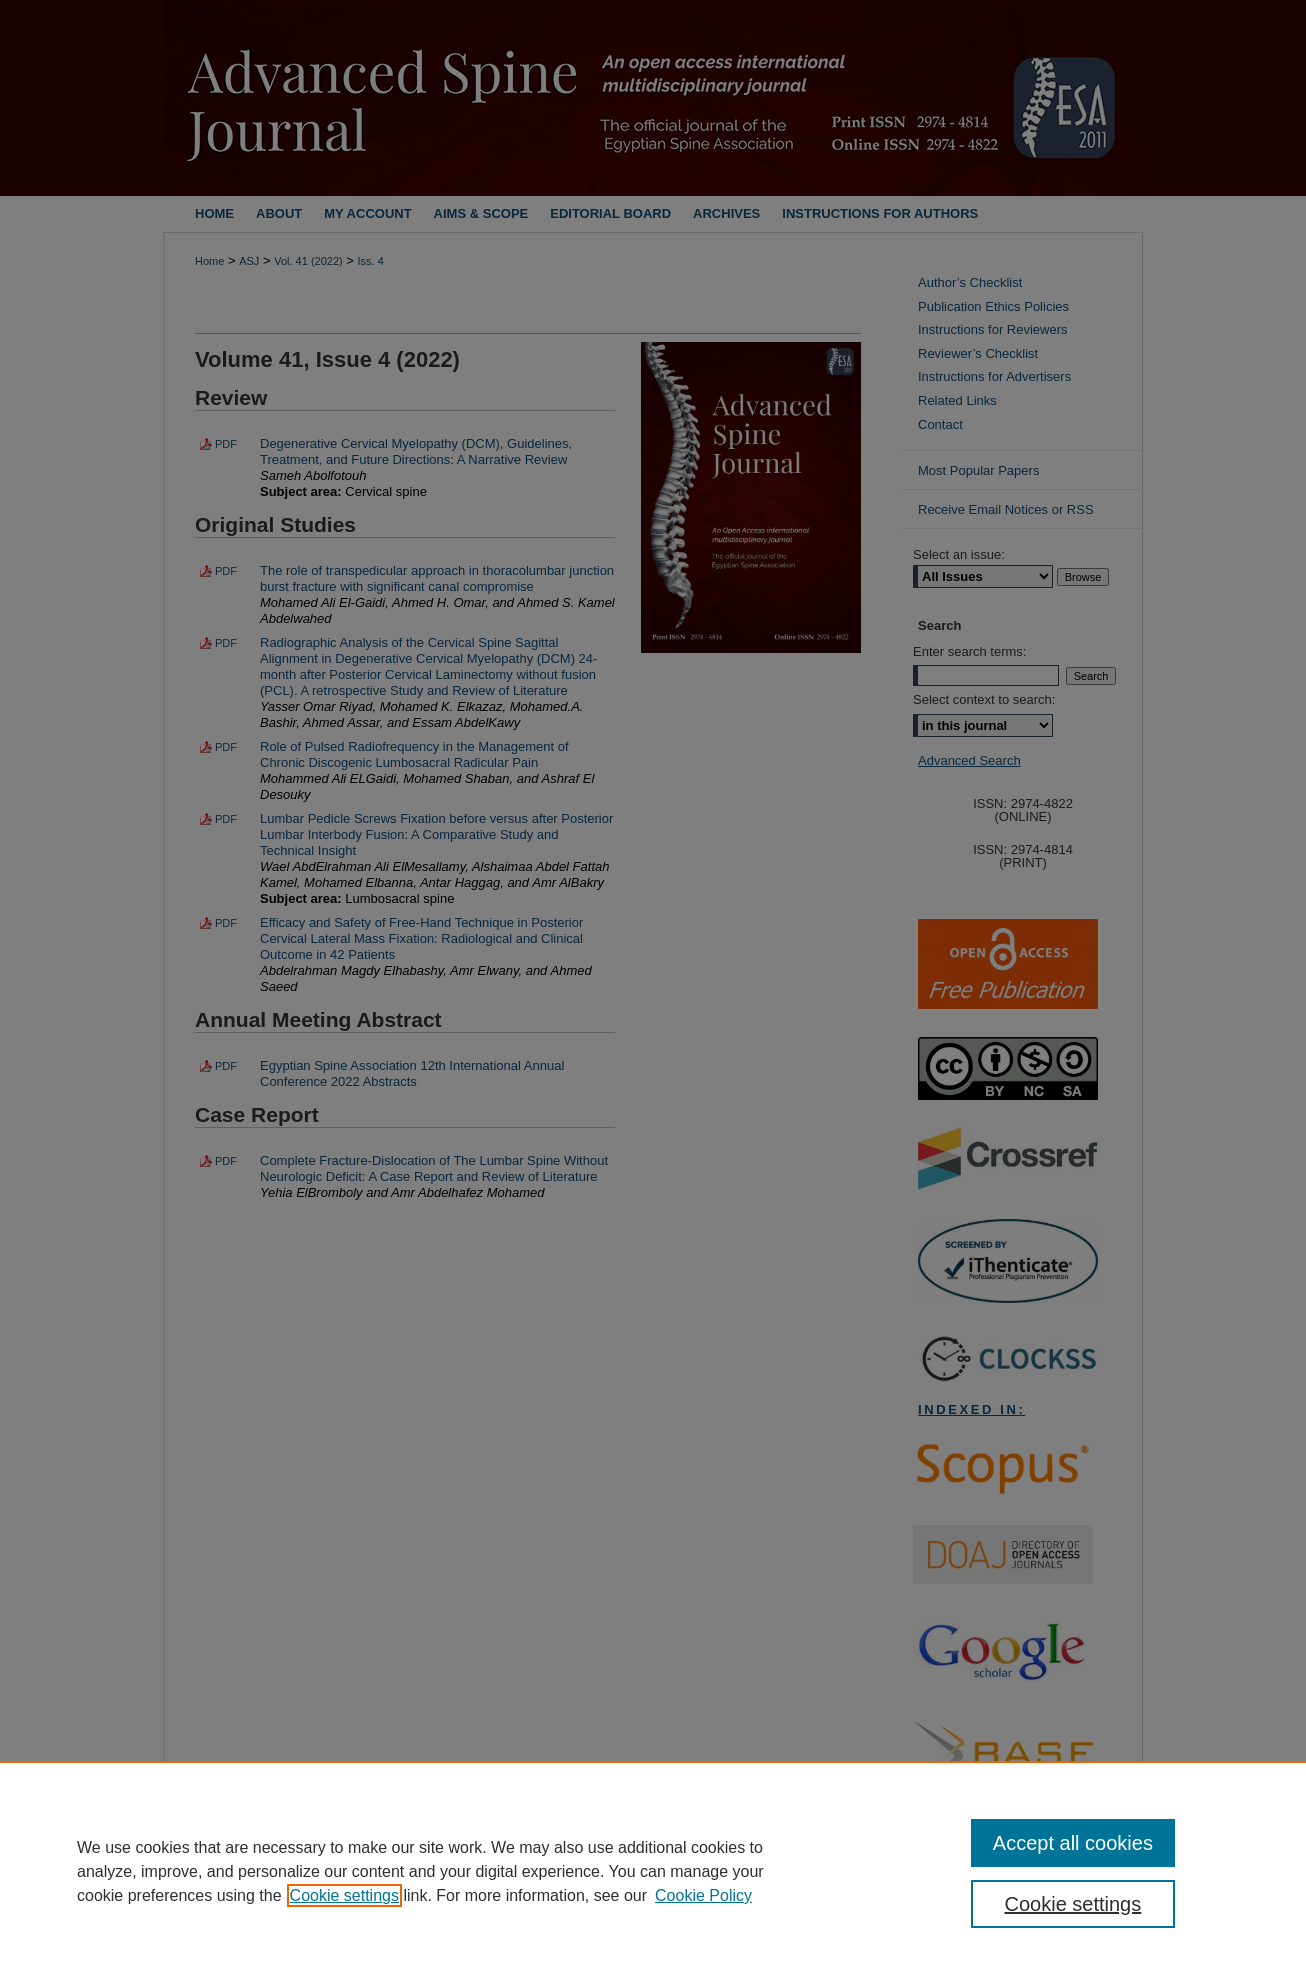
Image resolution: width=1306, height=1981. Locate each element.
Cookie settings (344, 1895)
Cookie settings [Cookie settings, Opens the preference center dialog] (1073, 1904)
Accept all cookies (1073, 1843)
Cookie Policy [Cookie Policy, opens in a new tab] (703, 1895)
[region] (653, 1871)
